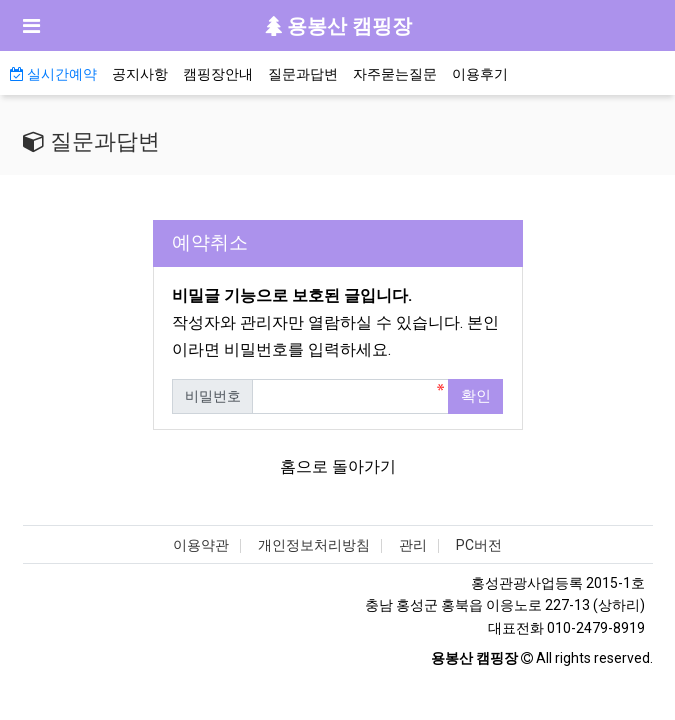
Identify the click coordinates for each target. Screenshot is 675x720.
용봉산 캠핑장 (338, 26)
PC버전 (479, 545)
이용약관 (201, 545)
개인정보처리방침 (314, 545)
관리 (413, 545)
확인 (476, 396)
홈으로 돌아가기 (338, 466)
